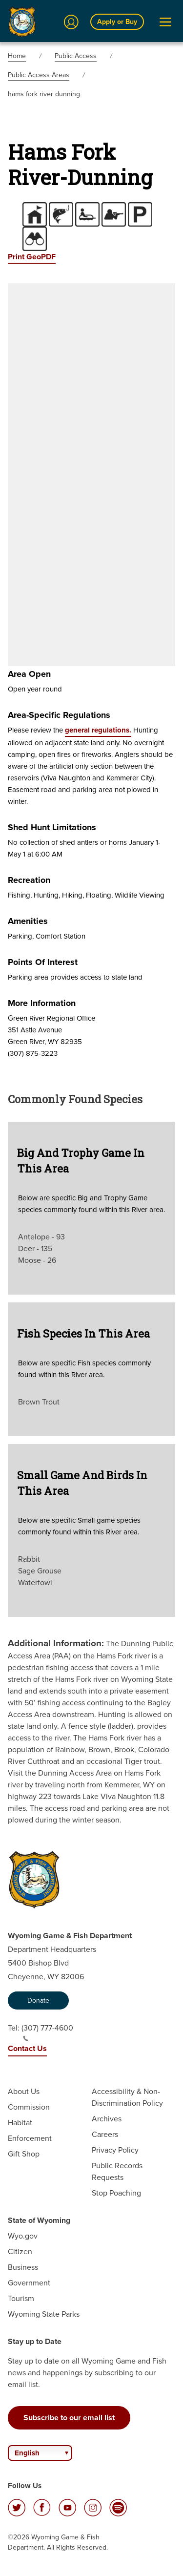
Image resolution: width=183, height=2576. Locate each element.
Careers (105, 2134)
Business (23, 2267)
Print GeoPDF (32, 256)
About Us (24, 2091)
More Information (42, 1003)
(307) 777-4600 (47, 2032)
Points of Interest (43, 962)
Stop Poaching (116, 2193)
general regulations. (98, 730)
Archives (107, 2118)
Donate (38, 2000)
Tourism (21, 2298)
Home (17, 56)
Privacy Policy (115, 2150)
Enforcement (30, 2138)
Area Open (29, 674)
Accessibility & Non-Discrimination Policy (127, 2097)
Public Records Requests (117, 2171)
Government (29, 2282)
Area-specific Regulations (59, 715)
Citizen (20, 2251)
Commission (29, 2107)
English (27, 2453)
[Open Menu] (165, 22)
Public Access (76, 56)
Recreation (29, 880)
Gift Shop (24, 2153)
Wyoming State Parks (44, 2314)
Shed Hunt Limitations (52, 827)
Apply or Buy (117, 22)
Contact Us (27, 2048)
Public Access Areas (38, 75)
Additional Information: (56, 1643)
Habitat (20, 2122)
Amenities (28, 921)
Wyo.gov (23, 2235)
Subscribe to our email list (69, 2417)
